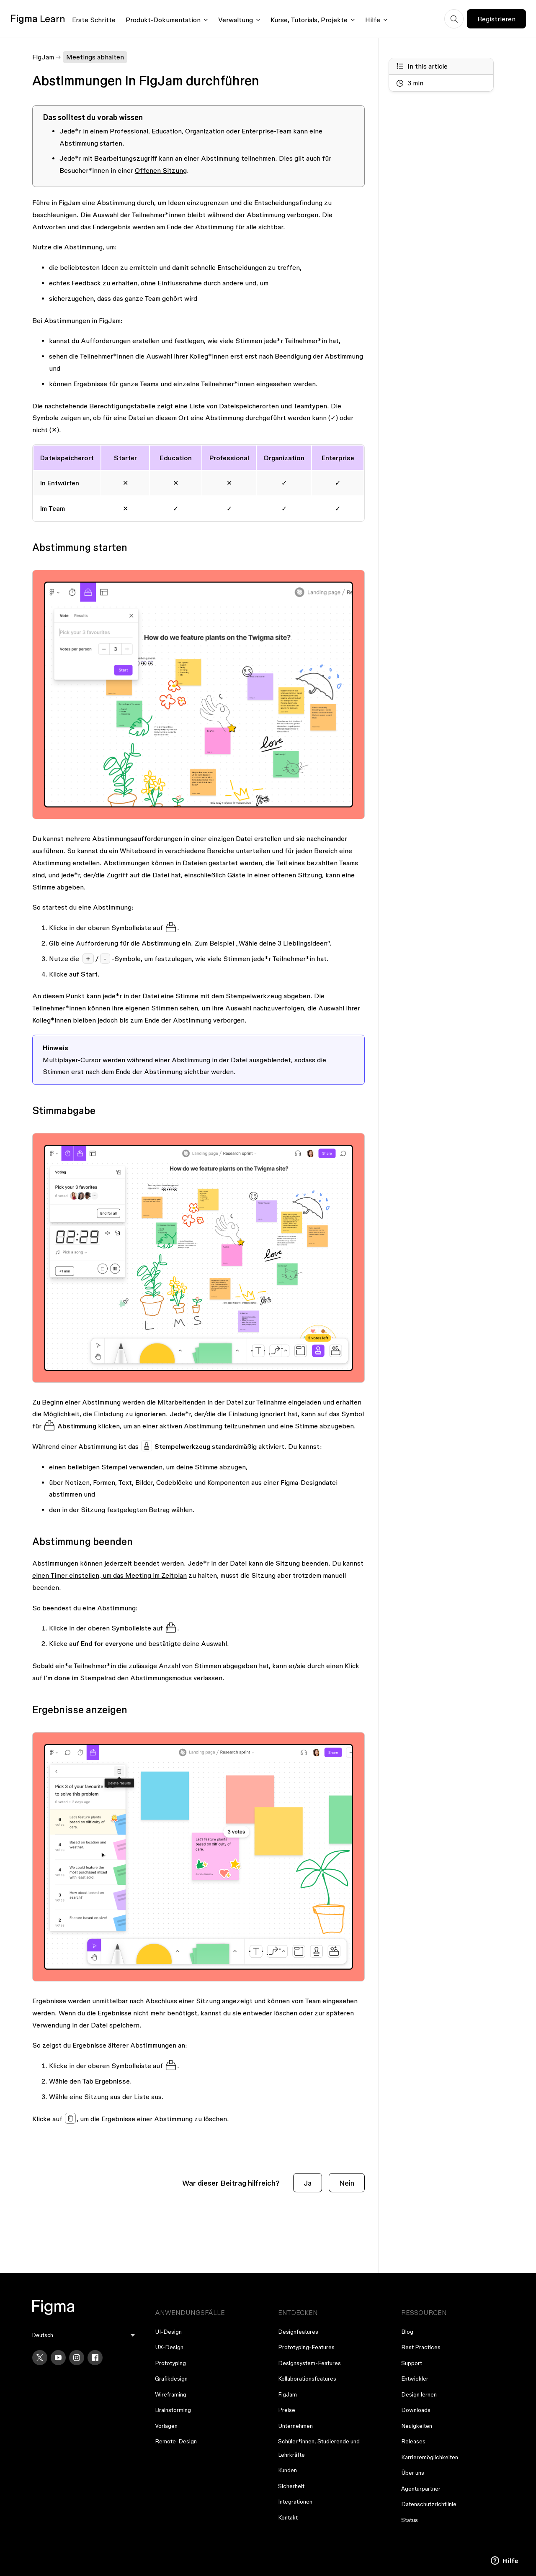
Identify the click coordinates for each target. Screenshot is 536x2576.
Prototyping (170, 2363)
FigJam (43, 57)
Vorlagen (166, 2425)
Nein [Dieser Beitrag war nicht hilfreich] (346, 2183)
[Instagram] (76, 2357)
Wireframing (170, 2394)
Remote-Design (176, 2441)
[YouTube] (58, 2357)
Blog (407, 2331)
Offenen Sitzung (161, 170)
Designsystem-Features (309, 2363)
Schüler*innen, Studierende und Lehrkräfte (319, 2448)
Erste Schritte (94, 19)
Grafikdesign (171, 2378)
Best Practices (421, 2347)
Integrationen (295, 2501)
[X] (39, 2357)
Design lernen (419, 2394)
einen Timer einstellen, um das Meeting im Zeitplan (109, 1575)
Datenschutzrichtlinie (428, 2504)
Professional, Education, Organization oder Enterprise (192, 131)
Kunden (287, 2470)
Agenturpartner (421, 2488)
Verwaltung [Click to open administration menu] (235, 19)
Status (409, 2520)
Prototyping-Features (306, 2347)
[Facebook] (95, 2357)
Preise (286, 2410)
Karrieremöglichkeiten (429, 2457)
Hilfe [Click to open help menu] (372, 19)
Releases (413, 2441)
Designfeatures (298, 2331)
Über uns (412, 2472)
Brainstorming (173, 2410)
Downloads (415, 2410)
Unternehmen (295, 2425)
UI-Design (168, 2331)
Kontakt (288, 2517)
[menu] (83, 2335)
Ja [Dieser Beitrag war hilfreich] (308, 2183)
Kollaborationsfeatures (307, 2378)
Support (411, 2363)
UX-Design (169, 2347)
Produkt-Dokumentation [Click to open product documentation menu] (163, 19)
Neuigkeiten (416, 2425)
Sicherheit (291, 2486)
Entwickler (414, 2378)
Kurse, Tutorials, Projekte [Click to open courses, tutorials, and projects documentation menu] (309, 19)
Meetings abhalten (95, 57)
